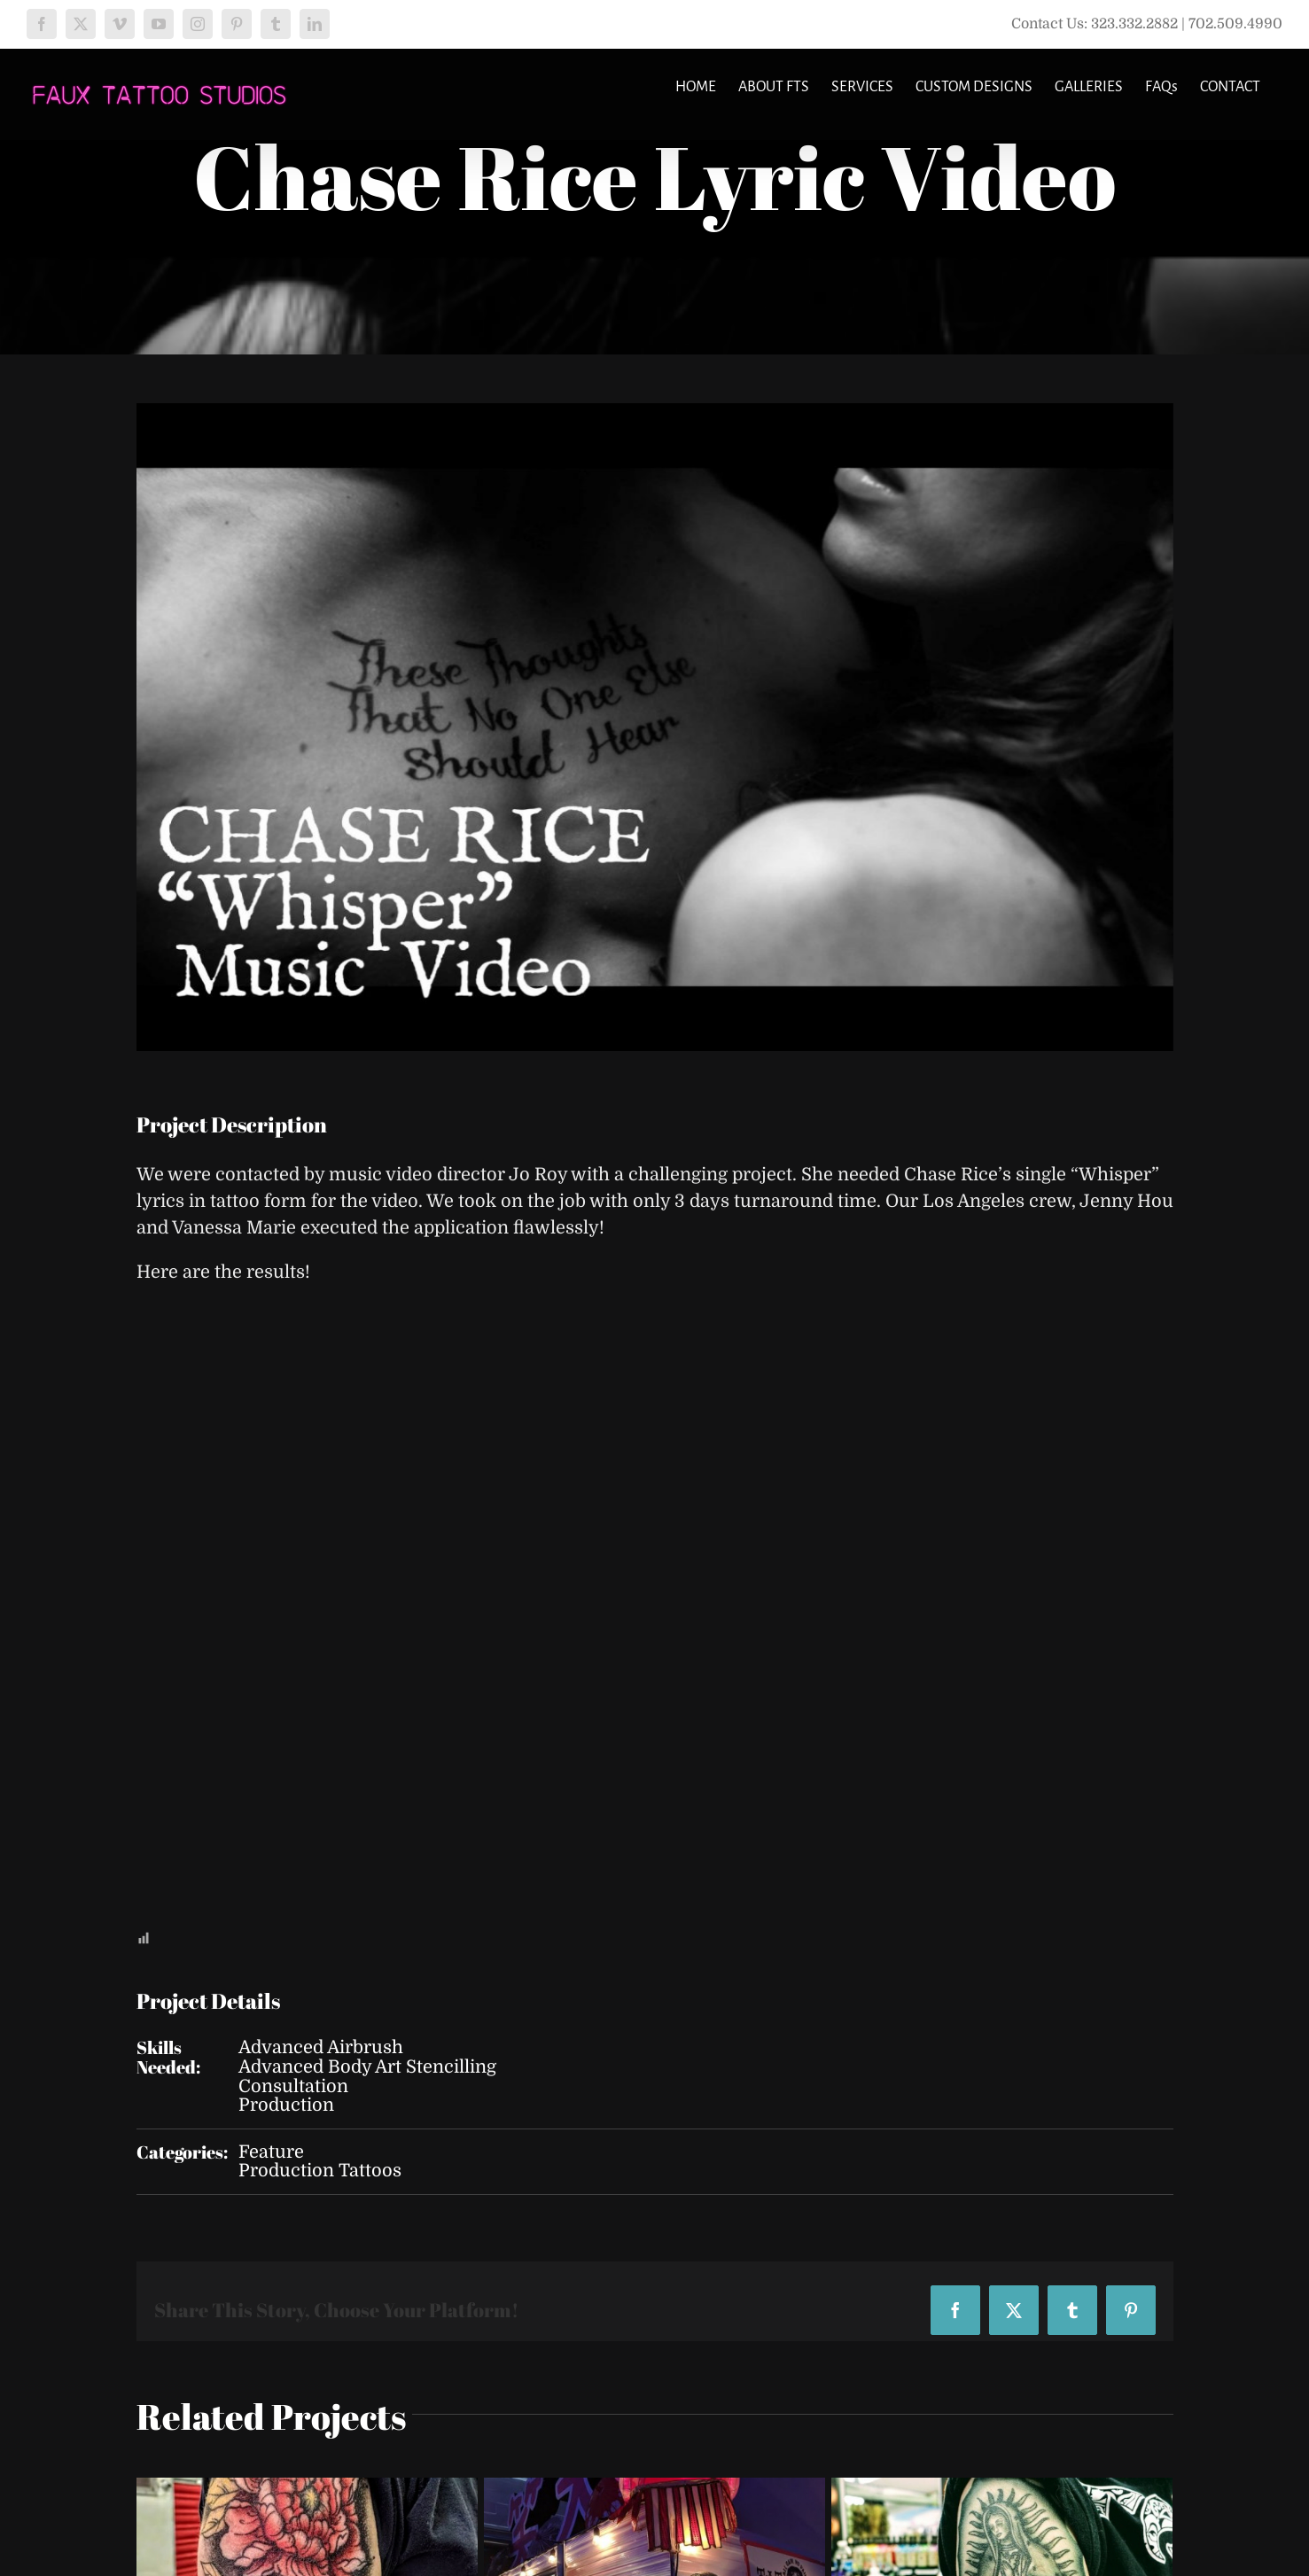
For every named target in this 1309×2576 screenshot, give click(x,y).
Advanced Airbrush (320, 2047)
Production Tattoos (319, 2170)
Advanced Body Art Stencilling (367, 2067)
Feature (271, 2152)
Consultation (293, 2086)
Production (286, 2105)
